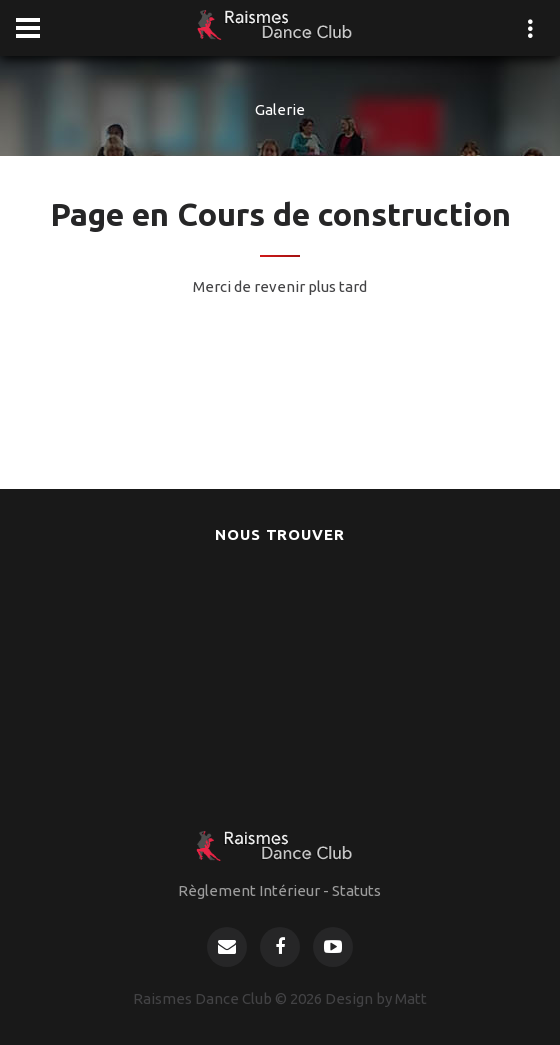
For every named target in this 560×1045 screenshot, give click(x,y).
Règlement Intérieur (249, 890)
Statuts (356, 890)
